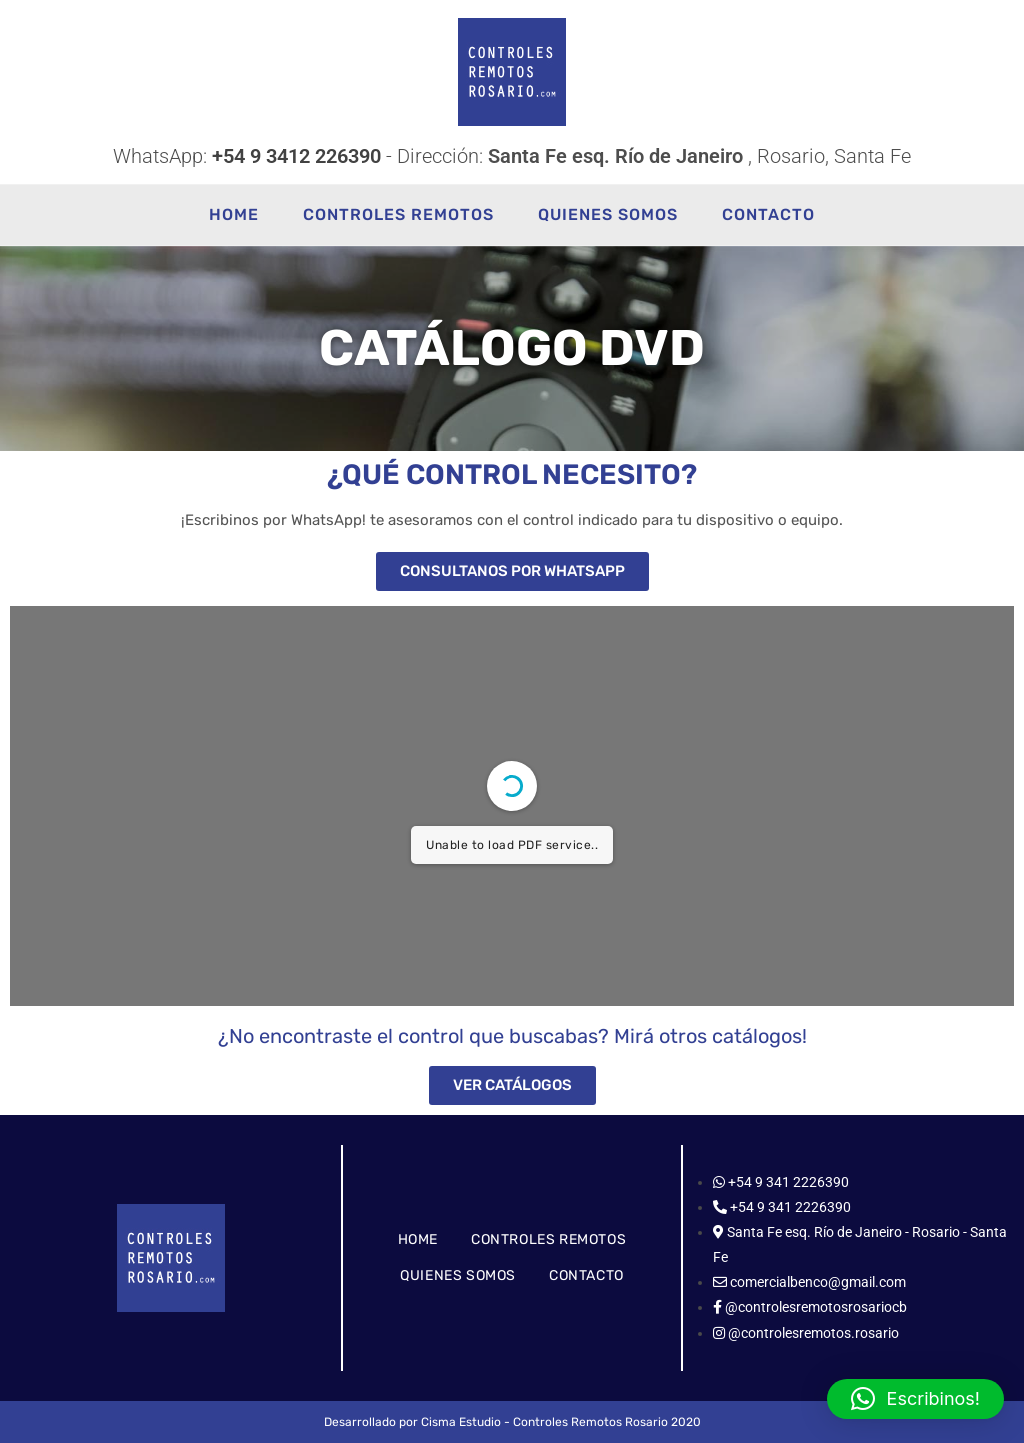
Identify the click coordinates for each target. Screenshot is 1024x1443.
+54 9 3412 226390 (296, 156)
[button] (915, 1399)
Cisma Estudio (461, 1422)
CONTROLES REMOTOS (548, 1239)
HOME (418, 1239)
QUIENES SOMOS (458, 1275)
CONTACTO (586, 1275)
